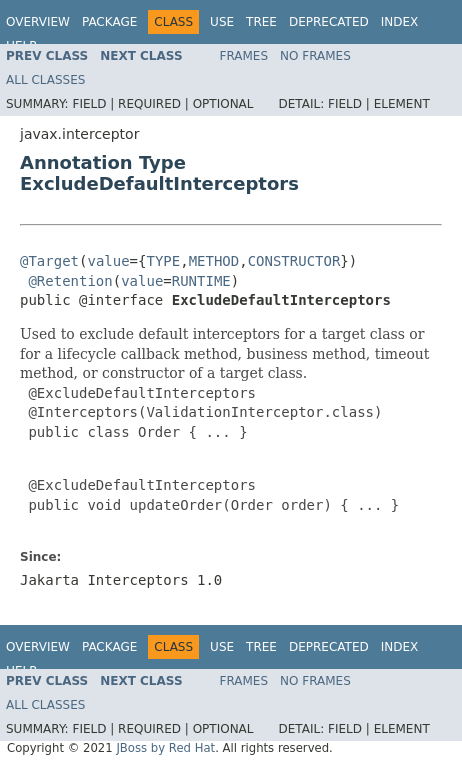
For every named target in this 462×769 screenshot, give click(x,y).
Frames (244, 56)
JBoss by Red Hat (165, 748)
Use (222, 22)
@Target (49, 261)
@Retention (70, 281)
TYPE (163, 261)
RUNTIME (201, 281)
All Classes (45, 80)
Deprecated (329, 22)
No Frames (315, 56)
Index (400, 22)
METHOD (214, 261)
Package (109, 22)
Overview (38, 22)
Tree (261, 22)
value (108, 261)
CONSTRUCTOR (294, 261)
